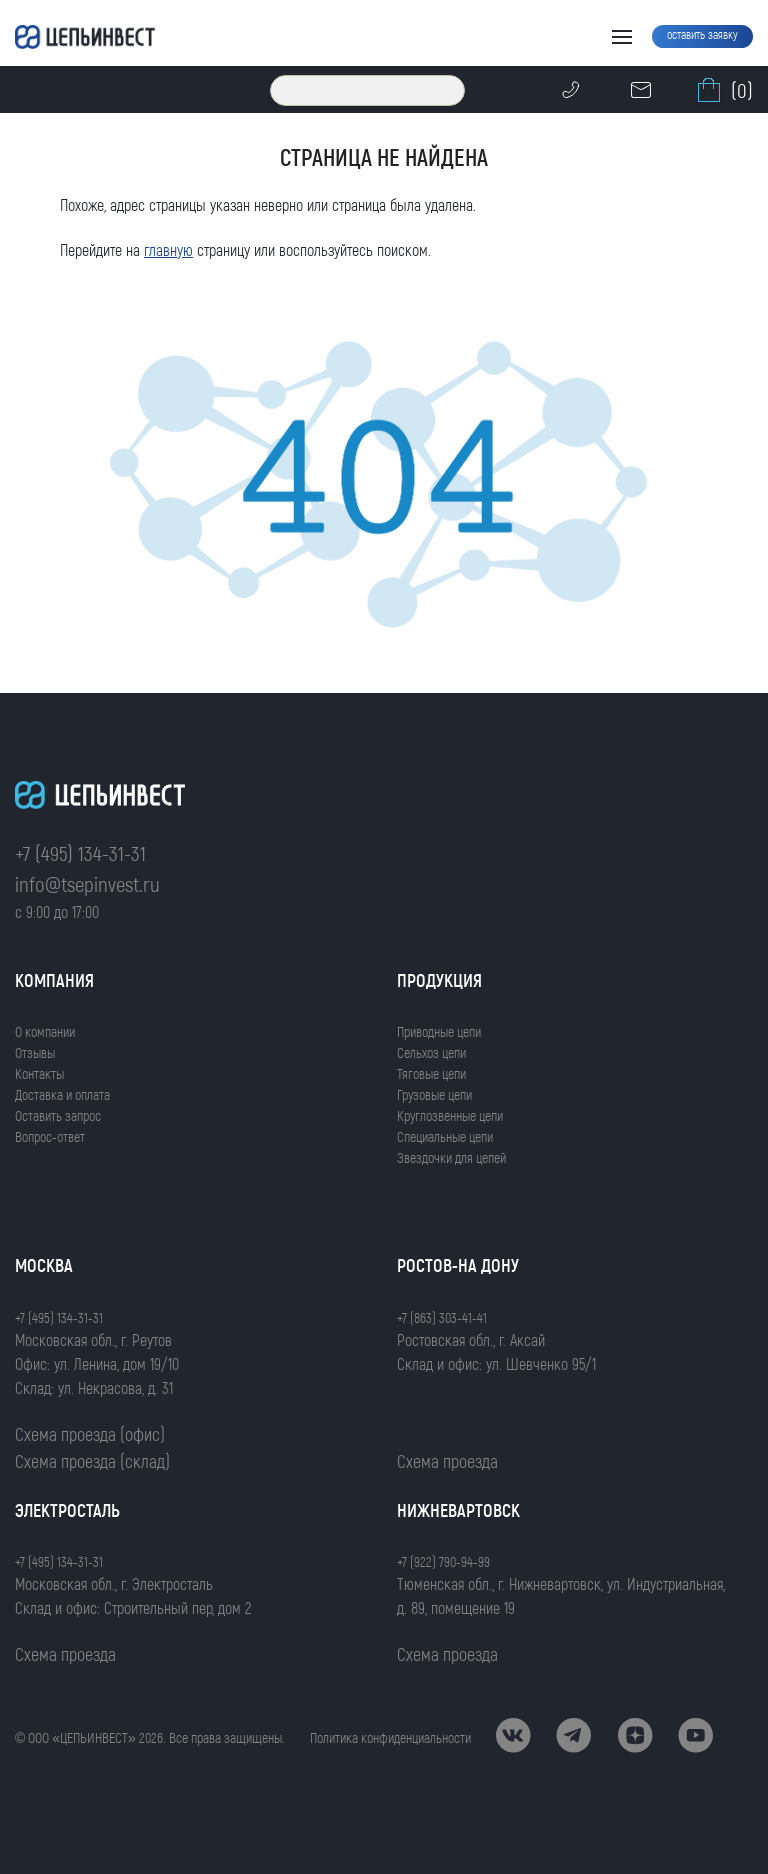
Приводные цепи (439, 1031)
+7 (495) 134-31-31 (80, 852)
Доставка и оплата (62, 1094)
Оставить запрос (58, 1115)
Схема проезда (447, 1461)
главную (168, 249)
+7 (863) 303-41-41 (442, 1317)
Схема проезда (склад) (92, 1461)
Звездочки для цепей (451, 1157)
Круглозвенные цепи (450, 1115)
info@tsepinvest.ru (87, 883)
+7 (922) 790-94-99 (443, 1561)
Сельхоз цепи (431, 1052)
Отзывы (35, 1052)
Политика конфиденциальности (390, 1737)
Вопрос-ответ (50, 1136)
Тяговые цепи (431, 1073)
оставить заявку (702, 34)
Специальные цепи (445, 1136)
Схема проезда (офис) (90, 1434)
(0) (723, 90)
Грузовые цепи (434, 1094)
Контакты (39, 1073)
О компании (45, 1031)
